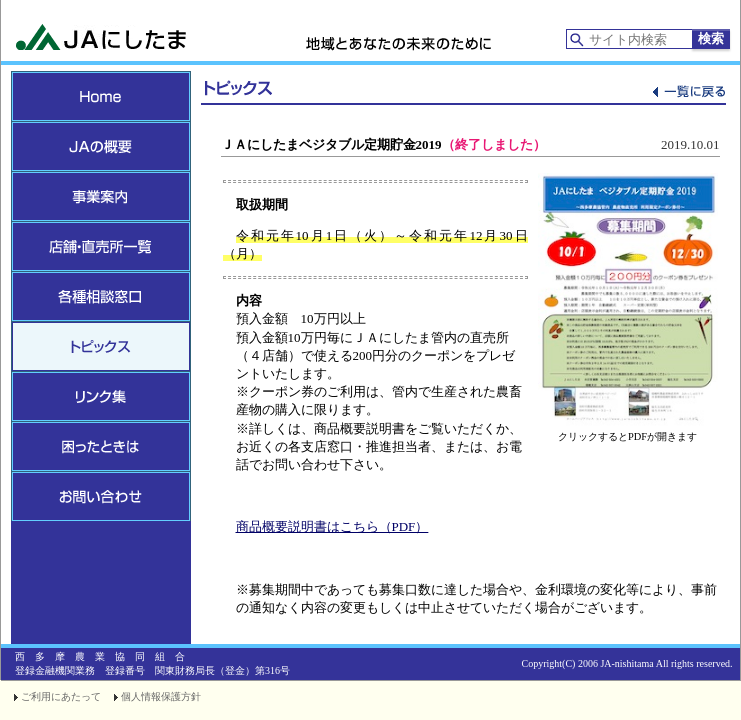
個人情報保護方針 (161, 696)
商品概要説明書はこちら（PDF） (332, 526)
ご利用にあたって (61, 696)
